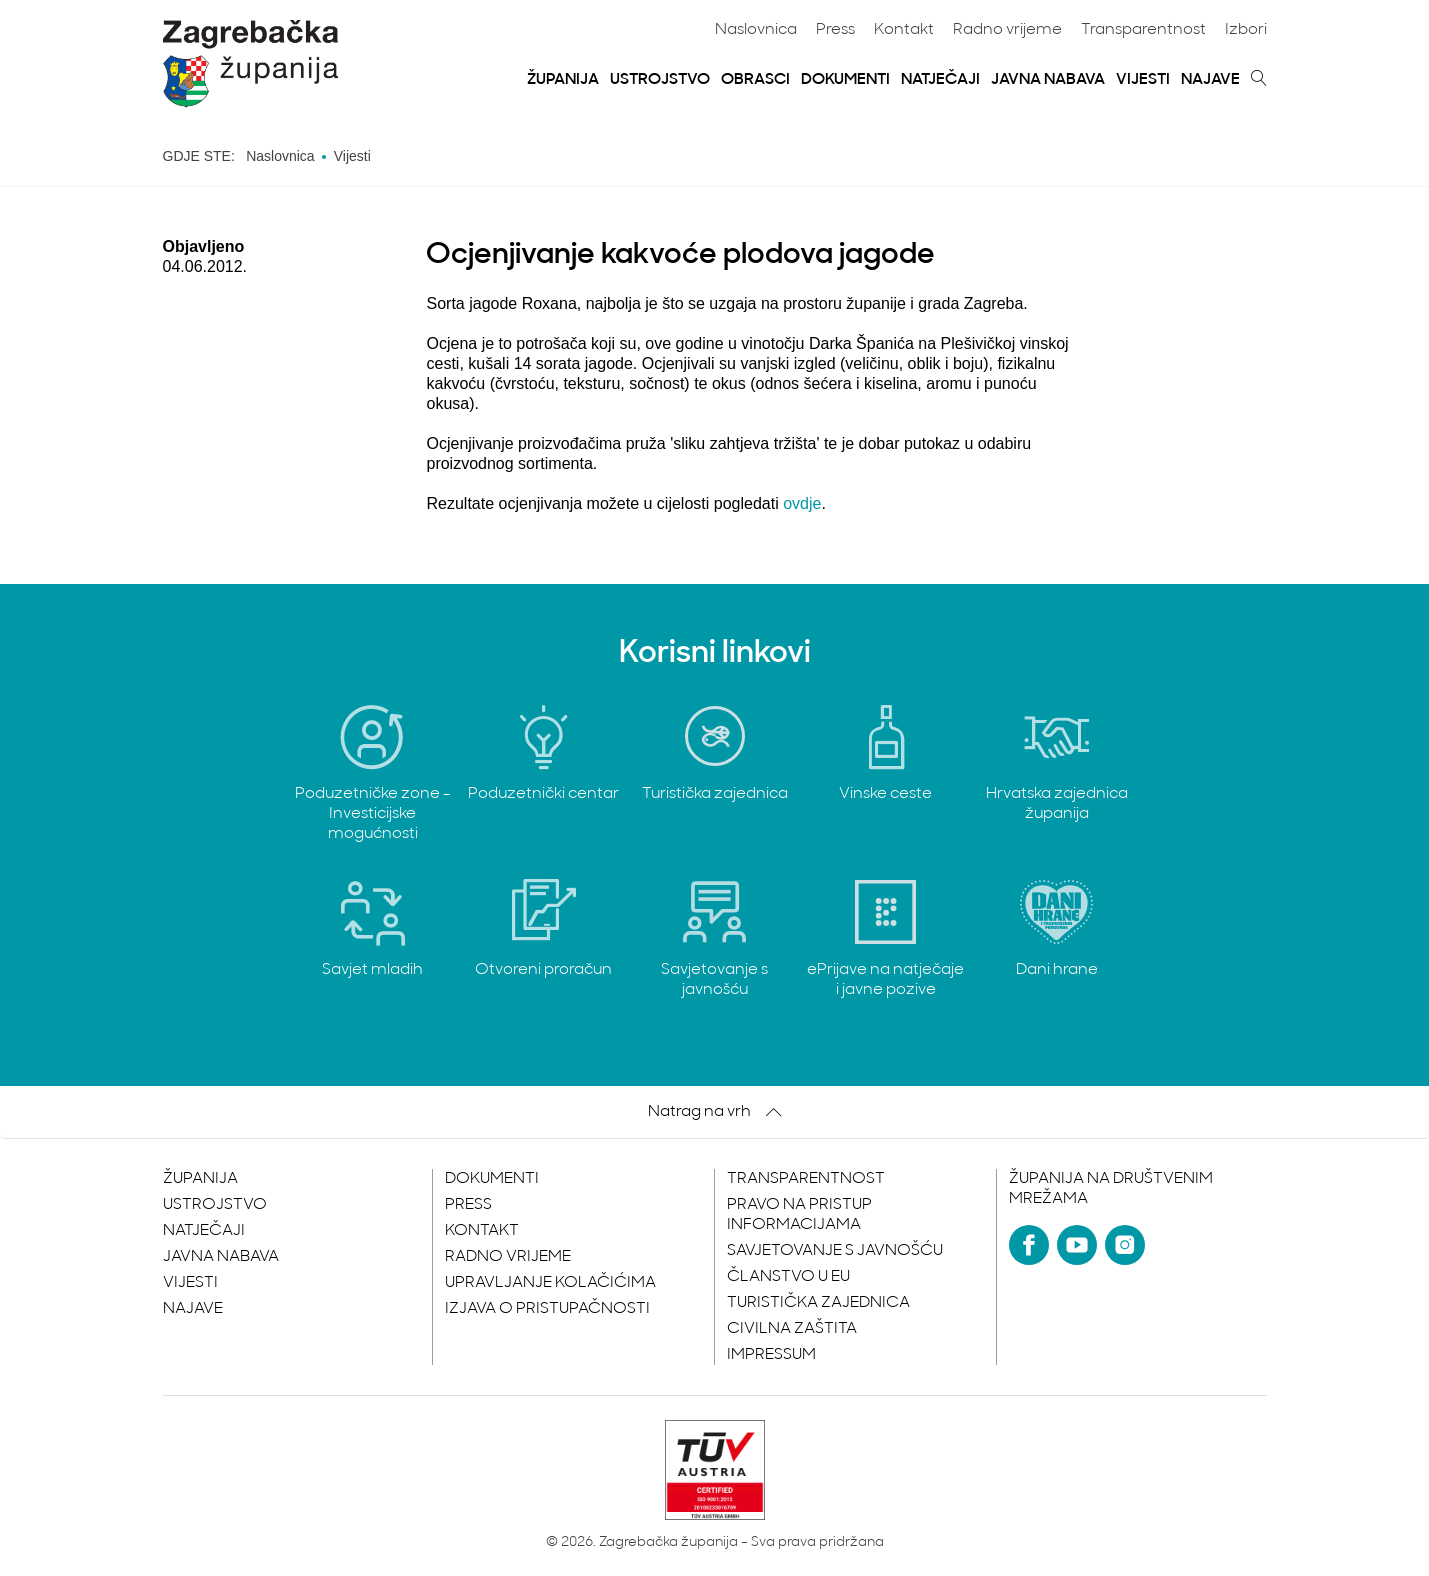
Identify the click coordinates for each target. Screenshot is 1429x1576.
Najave (1210, 80)
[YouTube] (1077, 1245)
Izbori (1246, 30)
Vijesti (1143, 80)
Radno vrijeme (1007, 30)
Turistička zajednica (818, 1303)
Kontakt (904, 30)
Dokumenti (845, 80)
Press (835, 30)
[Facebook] (1029, 1245)
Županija (563, 80)
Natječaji (940, 80)
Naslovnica (756, 30)
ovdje (802, 503)
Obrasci (755, 80)
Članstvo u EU (788, 1277)
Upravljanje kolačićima (550, 1283)
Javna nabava (1048, 80)
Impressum (771, 1355)
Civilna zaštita (792, 1329)
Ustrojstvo (660, 80)
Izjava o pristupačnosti (547, 1309)
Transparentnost (1143, 30)
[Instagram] (1125, 1245)
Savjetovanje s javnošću (835, 1251)
